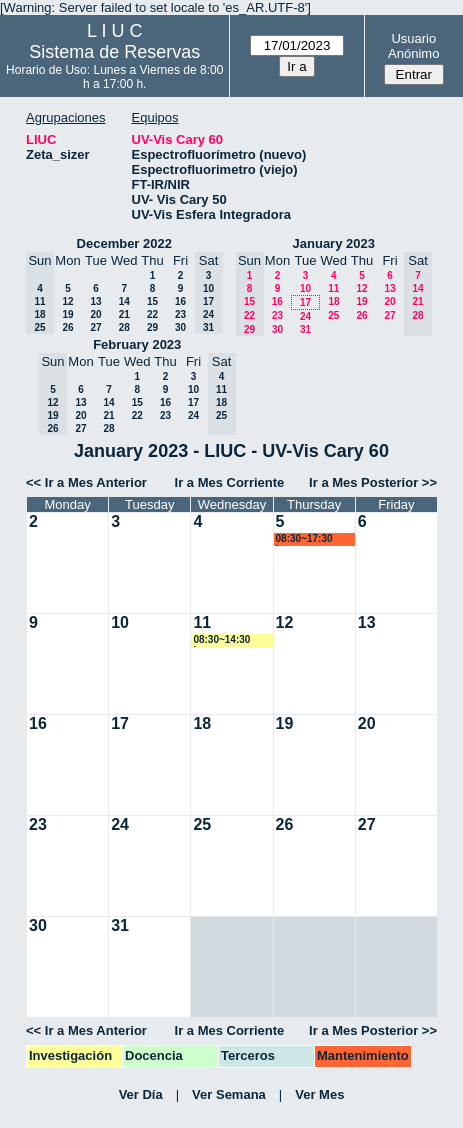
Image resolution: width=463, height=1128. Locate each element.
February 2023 (137, 344)
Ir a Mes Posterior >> (373, 482)
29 (152, 327)
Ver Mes (319, 1094)
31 (305, 329)
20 (95, 314)
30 (180, 327)
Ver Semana (229, 1094)
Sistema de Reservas (114, 52)
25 (333, 315)
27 (95, 327)
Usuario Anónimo (413, 46)
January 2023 (334, 243)
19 (67, 314)
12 (67, 301)
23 (180, 314)
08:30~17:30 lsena (304, 539)
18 (333, 301)
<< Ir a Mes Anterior (86, 482)
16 (180, 301)
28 (124, 327)
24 (305, 316)
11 (333, 288)
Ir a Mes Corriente (230, 482)
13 (95, 301)
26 (67, 327)
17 (305, 302)
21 (124, 314)
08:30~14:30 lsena (221, 640)
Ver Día (141, 1094)
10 (305, 288)
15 (152, 301)
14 (124, 301)
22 (152, 314)
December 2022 (124, 243)
